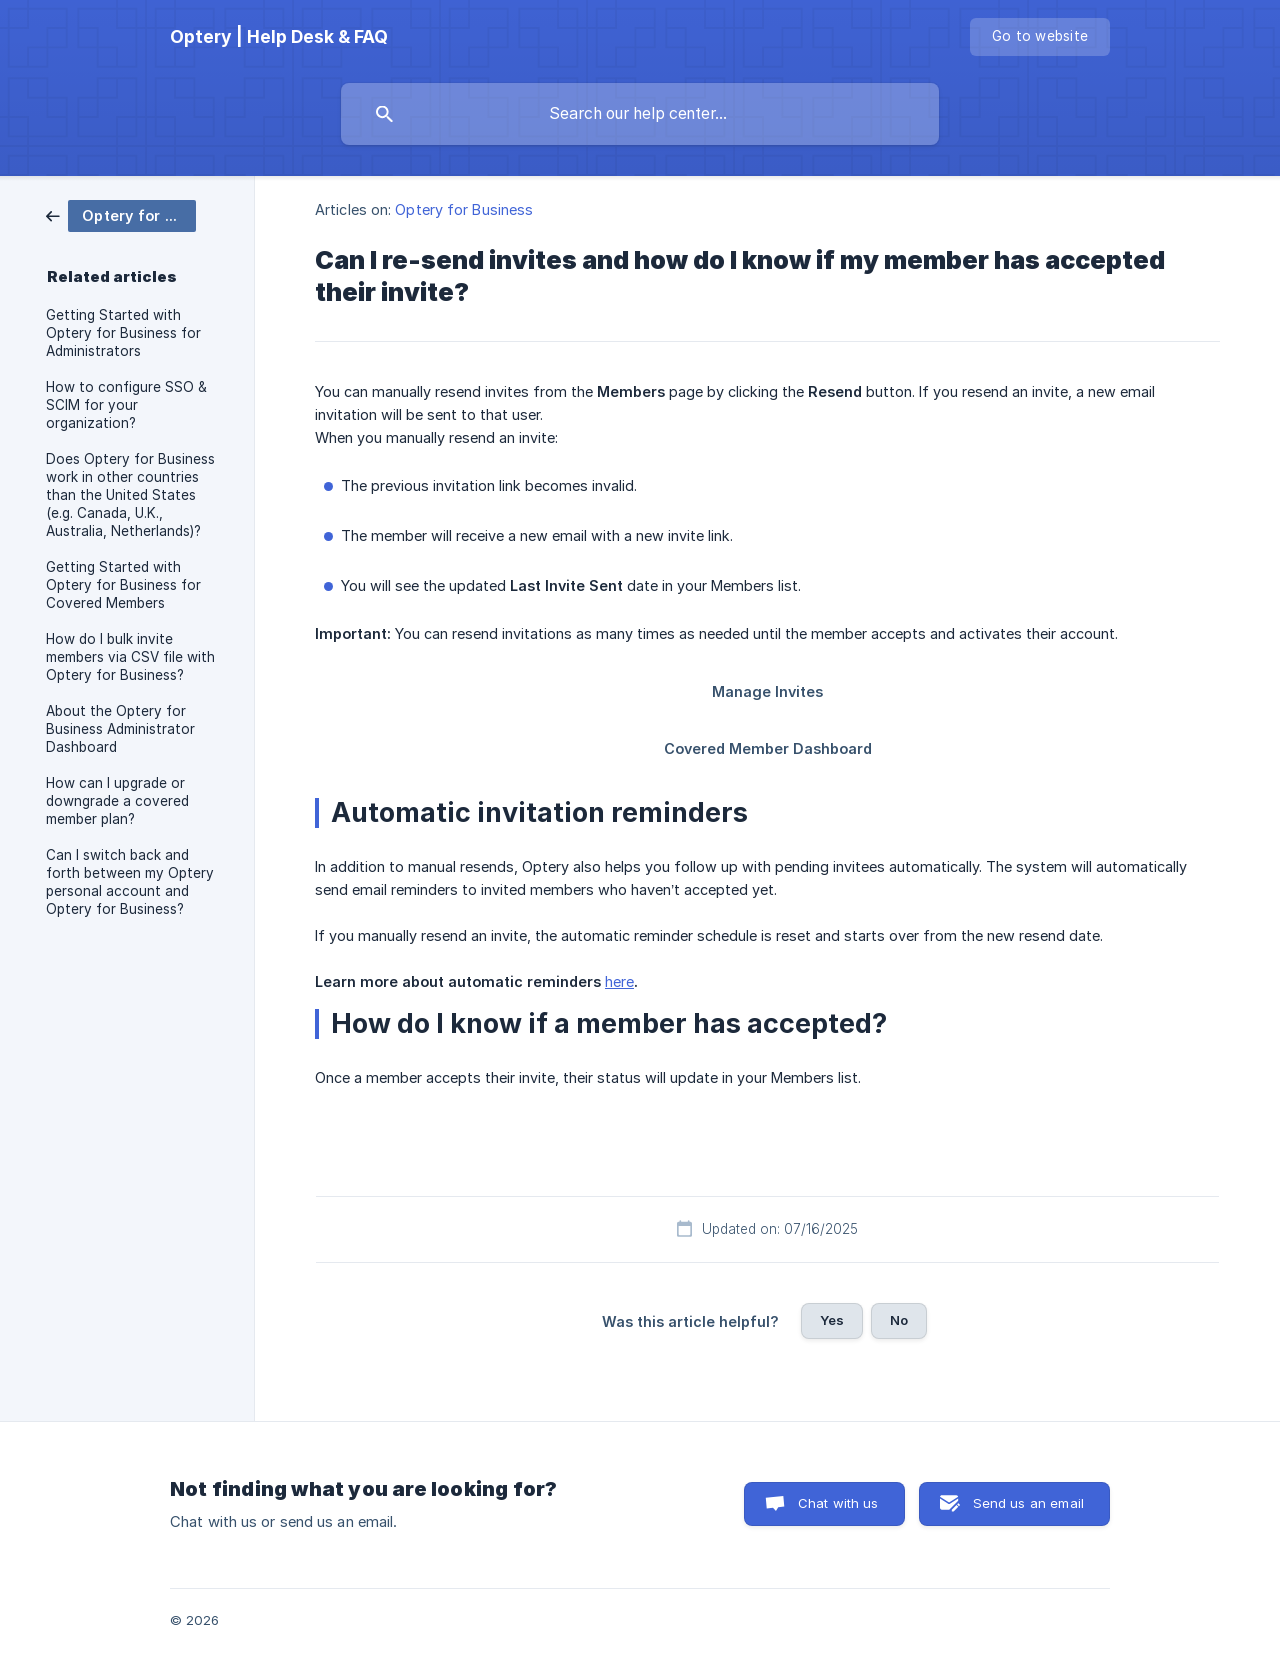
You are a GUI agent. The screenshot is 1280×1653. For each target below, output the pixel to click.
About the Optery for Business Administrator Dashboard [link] (120, 729)
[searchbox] (640, 114)
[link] (121, 214)
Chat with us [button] (838, 1503)
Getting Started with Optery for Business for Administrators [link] (123, 333)
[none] (279, 37)
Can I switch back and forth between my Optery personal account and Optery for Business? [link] (130, 882)
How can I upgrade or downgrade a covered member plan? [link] (117, 801)
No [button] (899, 1320)
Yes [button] (832, 1320)
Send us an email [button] (1028, 1503)
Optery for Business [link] (464, 209)
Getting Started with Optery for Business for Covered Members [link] (123, 585)
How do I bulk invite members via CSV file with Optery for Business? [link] (130, 657)
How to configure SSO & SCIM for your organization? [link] (126, 405)
